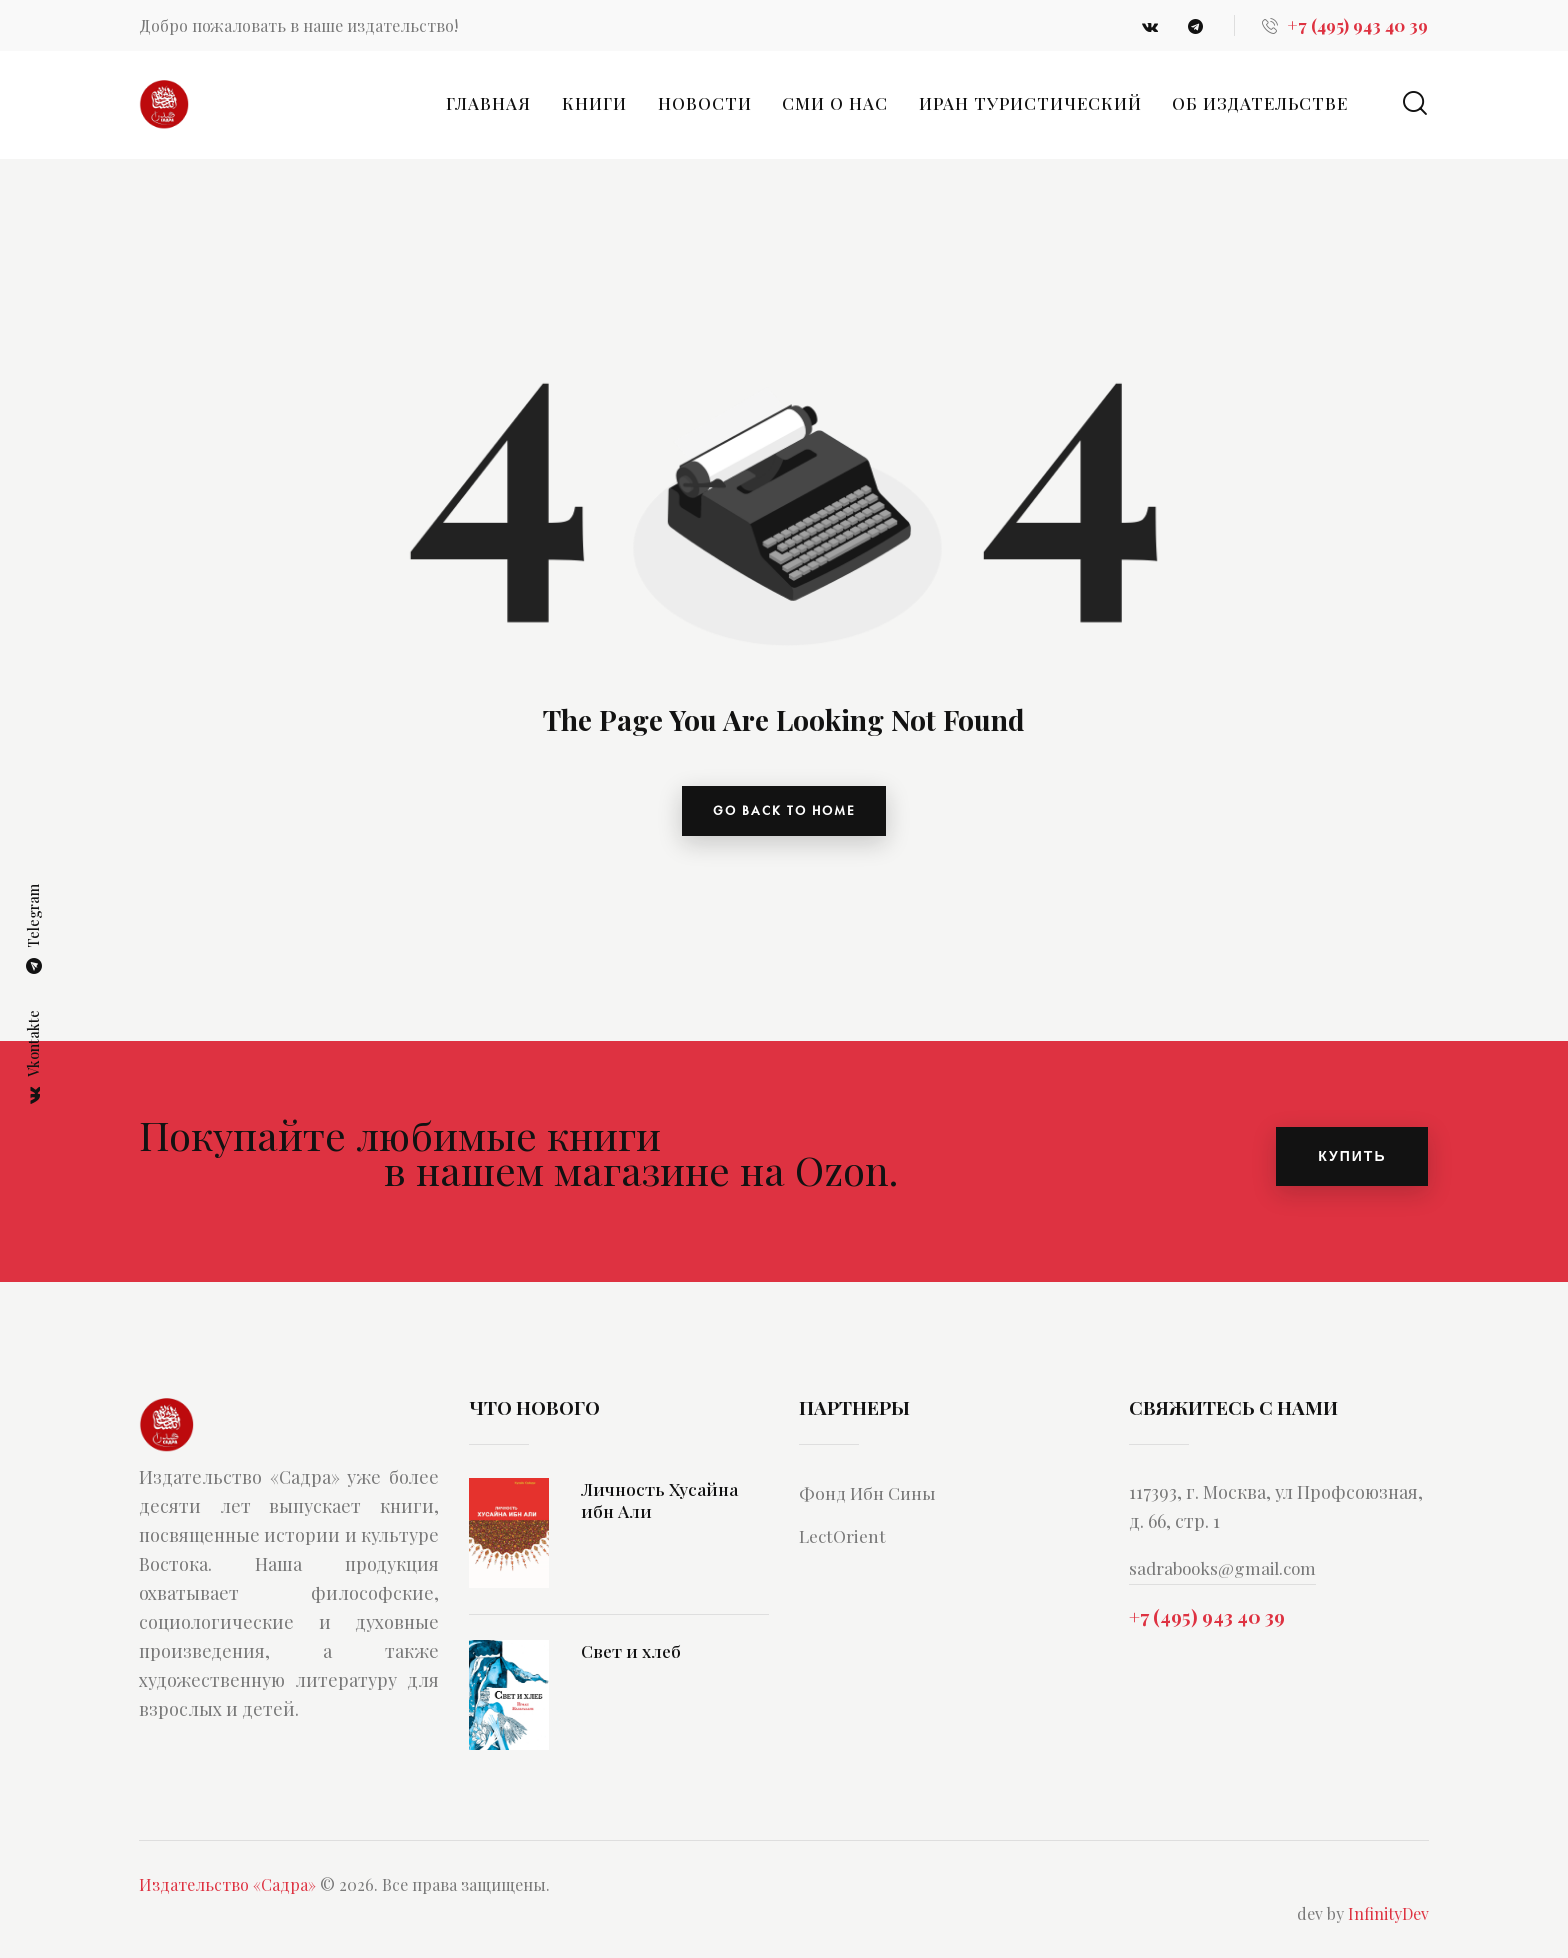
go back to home (784, 815)
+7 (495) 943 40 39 (1207, 1627)
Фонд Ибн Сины (874, 1501)
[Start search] (1415, 103)
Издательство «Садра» (227, 1893)
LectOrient (846, 1544)
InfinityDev (1388, 1922)
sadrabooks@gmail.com (1227, 1577)
